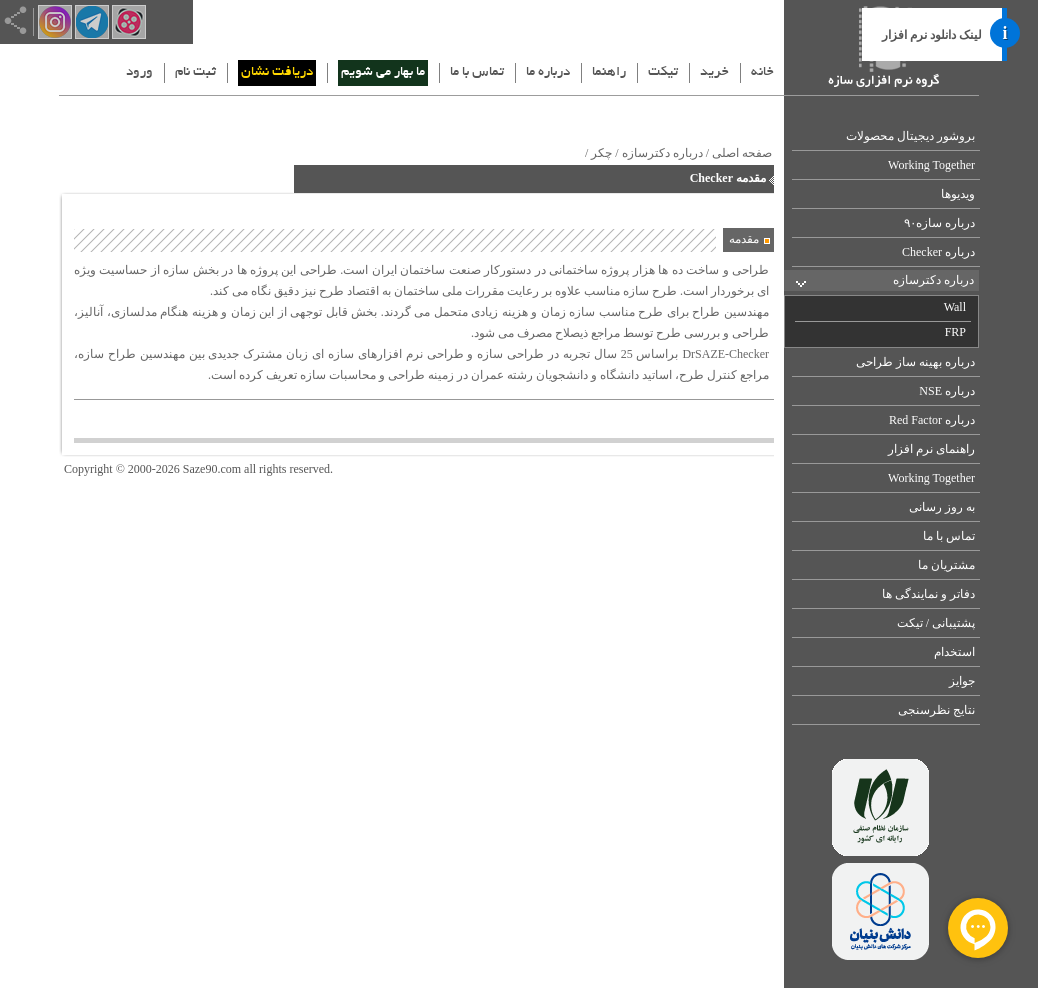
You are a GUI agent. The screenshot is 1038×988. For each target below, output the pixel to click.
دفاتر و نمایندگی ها (928, 594)
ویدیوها (958, 194)
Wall (955, 307)
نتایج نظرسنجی (936, 710)
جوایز (962, 681)
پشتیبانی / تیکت (936, 623)
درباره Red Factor (932, 420)
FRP (955, 332)
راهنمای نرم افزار (931, 449)
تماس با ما (949, 536)
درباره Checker (938, 252)
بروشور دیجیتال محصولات (910, 136)
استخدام (954, 652)
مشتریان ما (946, 565)
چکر (601, 153)
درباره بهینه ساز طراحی (915, 362)
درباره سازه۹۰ (939, 223)
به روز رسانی (942, 507)
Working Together (931, 165)
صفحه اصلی (742, 153)
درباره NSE (947, 391)
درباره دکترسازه (933, 280)
